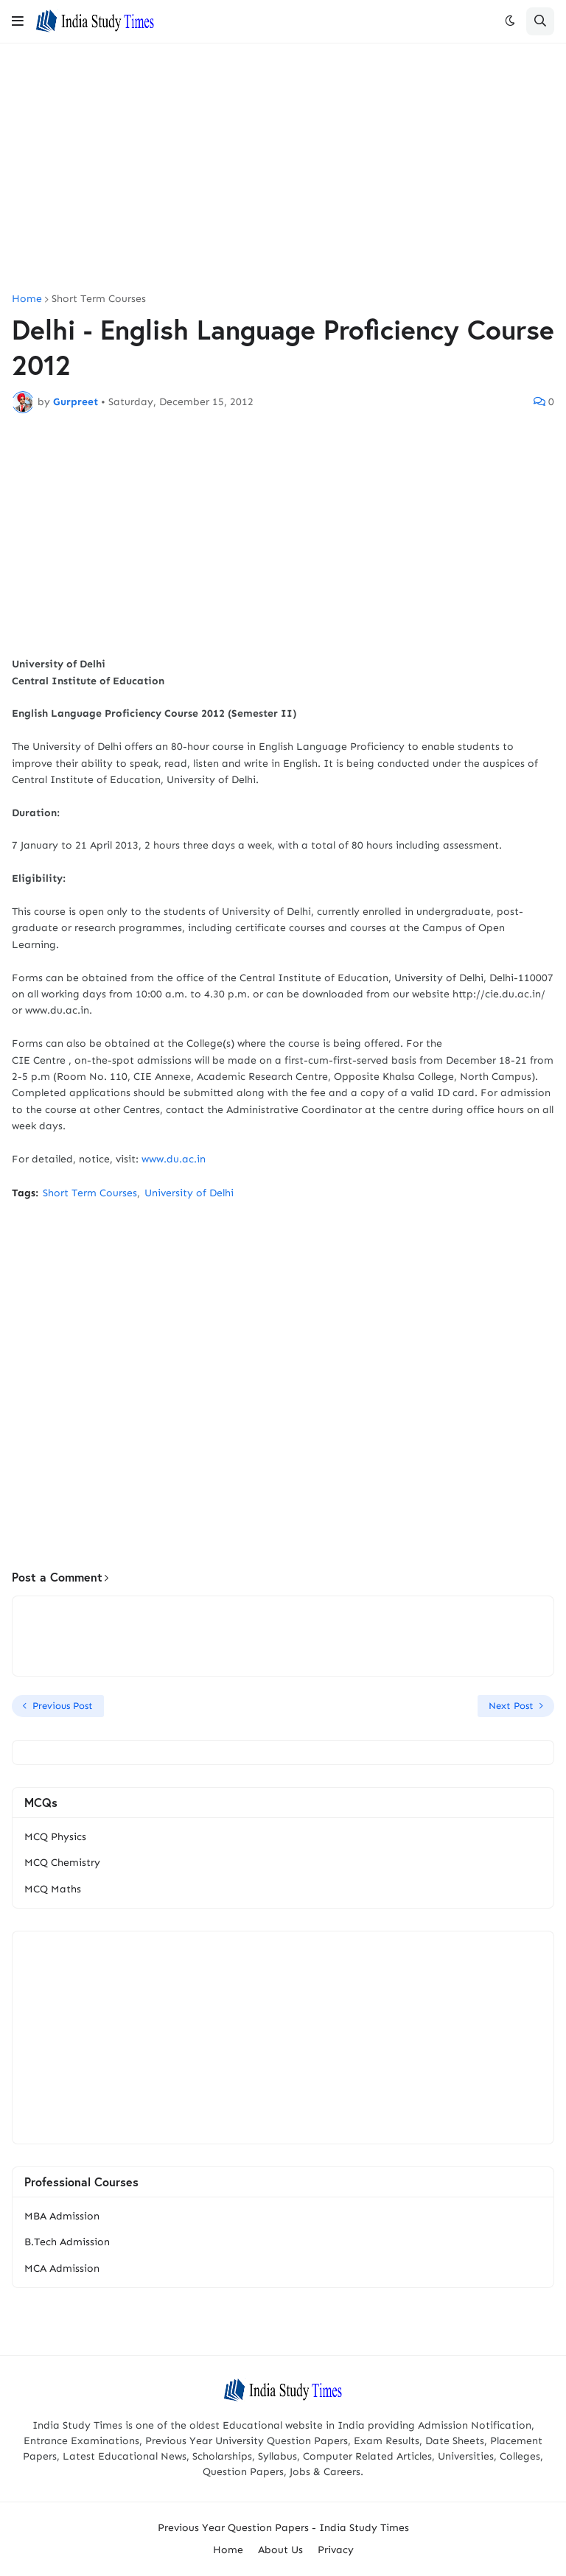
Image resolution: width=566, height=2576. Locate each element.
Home (27, 299)
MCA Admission (61, 2268)
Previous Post (62, 1705)
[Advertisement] (283, 169)
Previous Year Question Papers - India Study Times (283, 2527)
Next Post (511, 1705)
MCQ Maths (52, 1889)
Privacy (336, 2550)
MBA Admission (61, 2216)
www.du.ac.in (174, 1159)
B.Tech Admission (67, 2242)
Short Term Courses (99, 299)
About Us (280, 2550)
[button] (17, 21)
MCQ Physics (55, 1837)
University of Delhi (189, 1193)
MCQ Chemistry (62, 1862)
